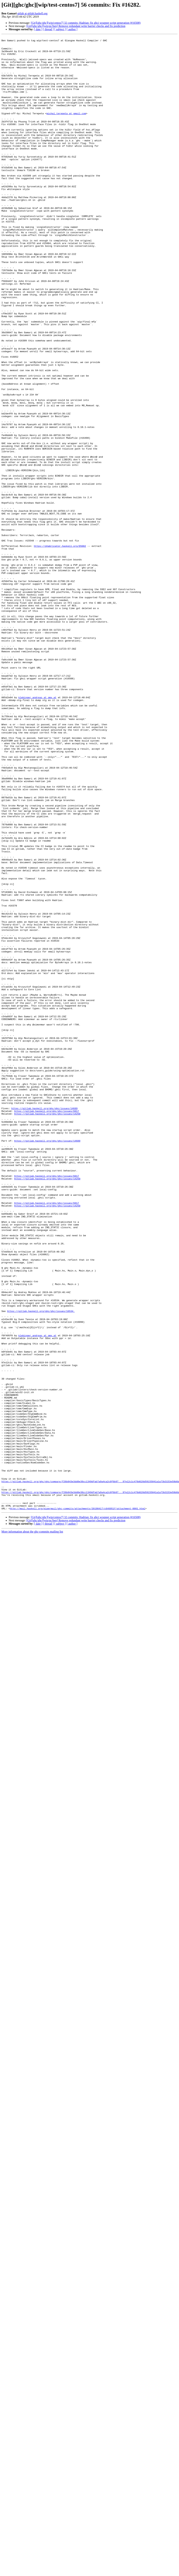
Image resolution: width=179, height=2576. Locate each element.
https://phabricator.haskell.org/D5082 (60, 648)
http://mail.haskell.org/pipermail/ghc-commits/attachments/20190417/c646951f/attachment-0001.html (77, 1803)
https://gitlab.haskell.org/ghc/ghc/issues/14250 (47, 1329)
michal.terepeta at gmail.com (66, 129)
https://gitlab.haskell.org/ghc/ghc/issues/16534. (41, 1566)
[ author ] (72, 29)
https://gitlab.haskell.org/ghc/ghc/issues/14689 (44, 1323)
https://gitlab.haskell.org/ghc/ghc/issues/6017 (46, 1326)
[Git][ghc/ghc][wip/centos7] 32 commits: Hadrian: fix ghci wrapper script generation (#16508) (86, 22)
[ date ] (38, 29)
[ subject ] (60, 29)
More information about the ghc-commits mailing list (32, 1826)
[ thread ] (48, 29)
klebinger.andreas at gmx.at (37, 829)
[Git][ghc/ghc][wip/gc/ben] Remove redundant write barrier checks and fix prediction (75, 26)
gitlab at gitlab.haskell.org (32, 13)
